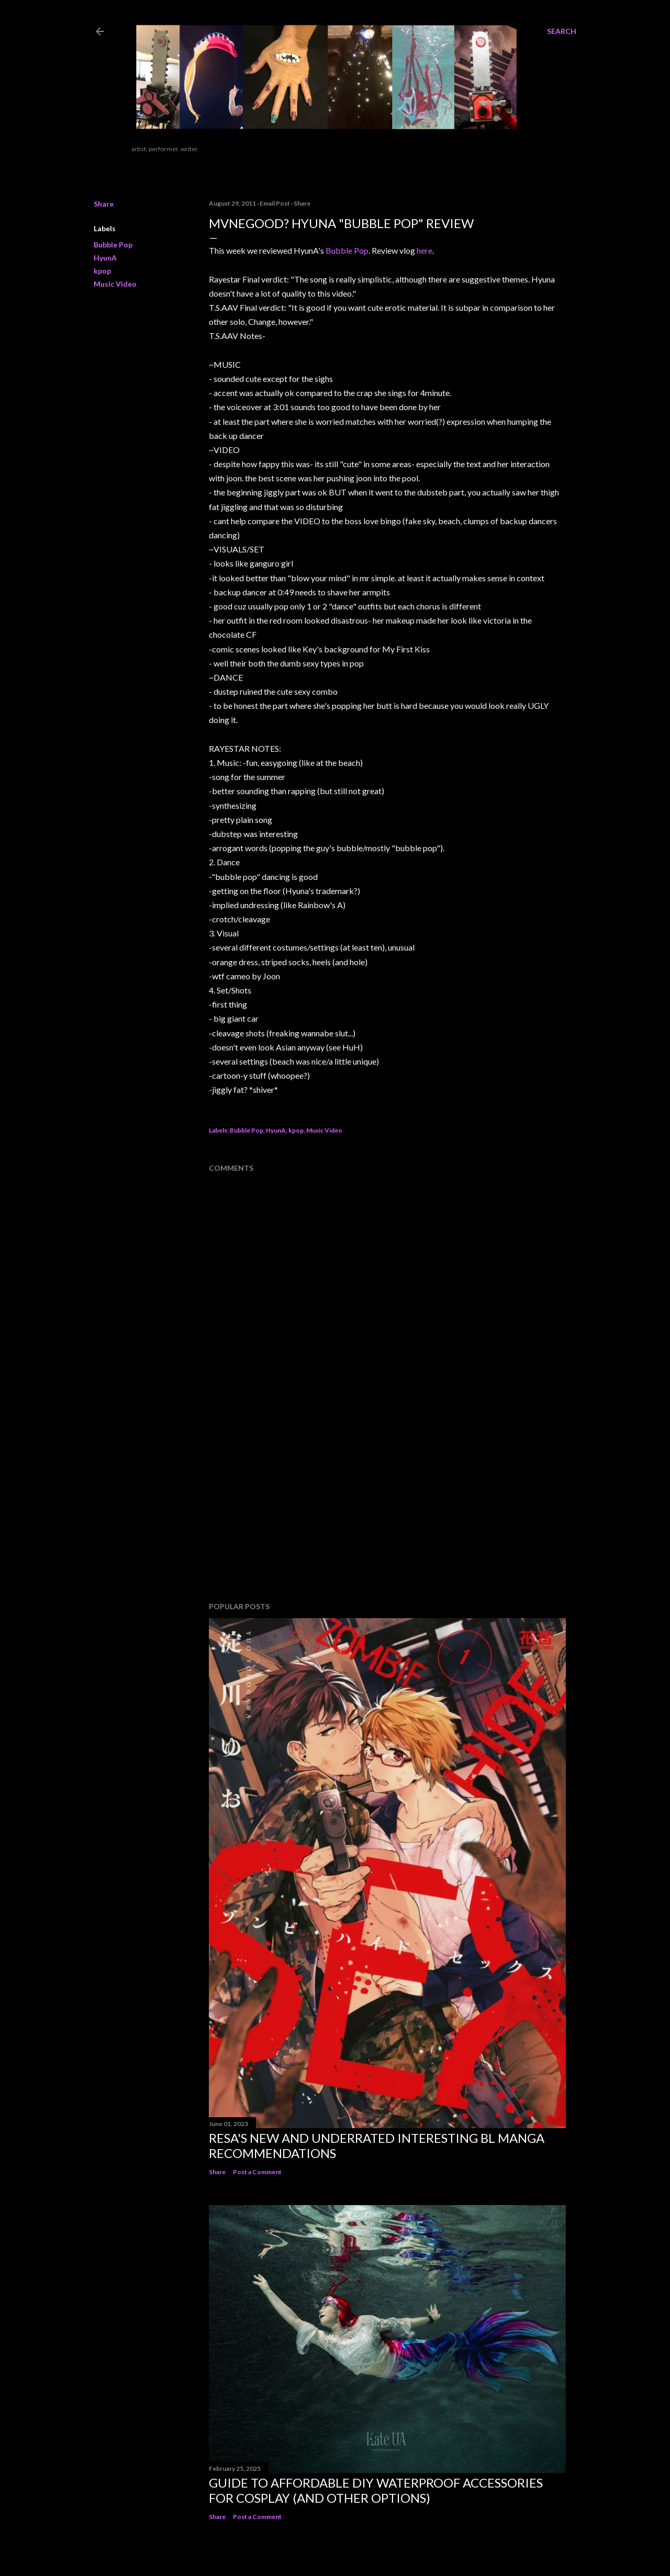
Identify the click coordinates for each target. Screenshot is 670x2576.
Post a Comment (257, 2172)
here (424, 250)
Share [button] (104, 203)
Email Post (275, 203)
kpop (102, 270)
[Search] (561, 31)
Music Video (115, 283)
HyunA (105, 257)
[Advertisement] (287, 1508)
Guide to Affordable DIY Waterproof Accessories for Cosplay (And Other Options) (376, 2490)
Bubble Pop (113, 244)
